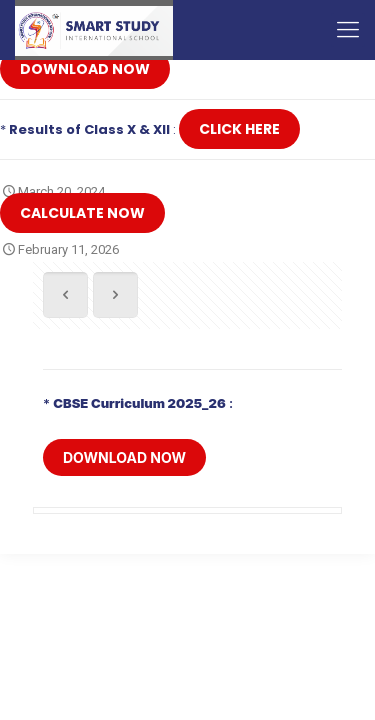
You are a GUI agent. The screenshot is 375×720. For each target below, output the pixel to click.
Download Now (85, 69)
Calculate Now (82, 213)
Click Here (239, 129)
